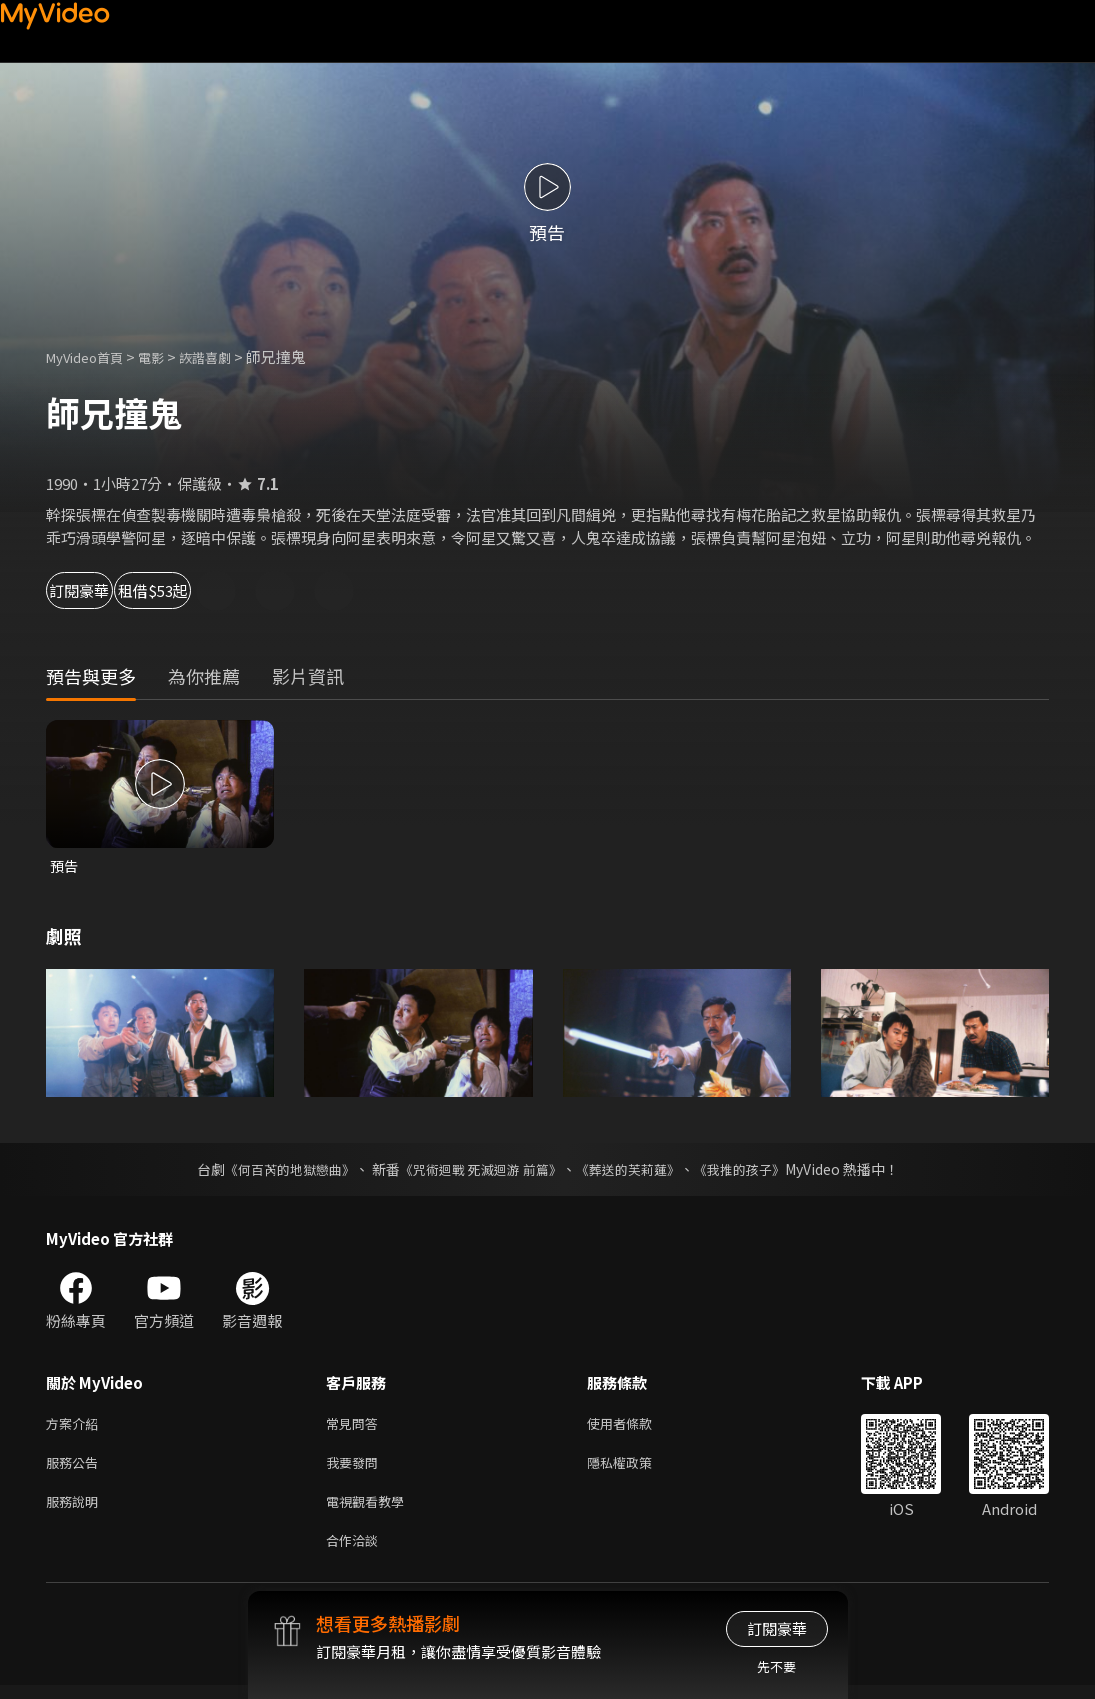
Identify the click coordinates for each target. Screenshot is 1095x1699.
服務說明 (76, 1510)
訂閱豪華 (101, 590)
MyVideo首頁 (91, 356)
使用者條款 (636, 1426)
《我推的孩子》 (754, 1171)
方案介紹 (76, 1426)
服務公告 (76, 1468)
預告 (65, 866)
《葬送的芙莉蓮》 (635, 1171)
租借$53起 (232, 590)
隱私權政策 (636, 1468)
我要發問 (356, 1468)
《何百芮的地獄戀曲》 (276, 1171)
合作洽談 (356, 1552)
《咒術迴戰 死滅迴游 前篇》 (478, 1171)
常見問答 (356, 1426)
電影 (167, 356)
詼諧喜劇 (227, 356)
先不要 (776, 1666)
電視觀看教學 (371, 1510)
